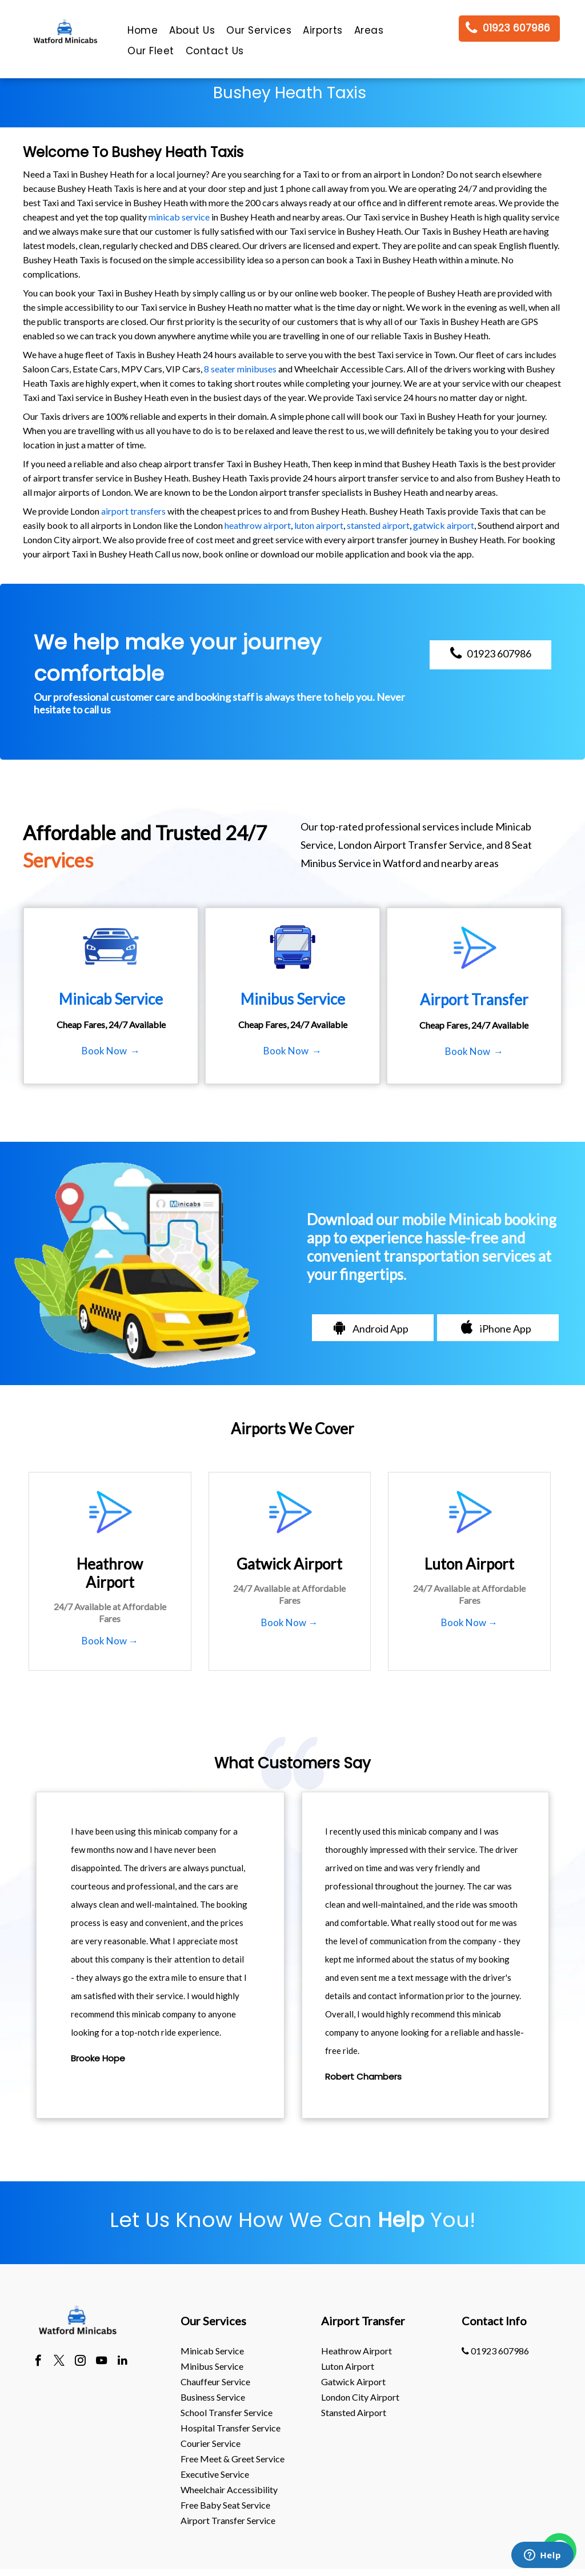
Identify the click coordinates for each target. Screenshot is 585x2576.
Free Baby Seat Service (225, 2504)
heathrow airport (258, 525)
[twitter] (59, 2362)
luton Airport (347, 2366)
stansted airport (378, 525)
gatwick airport (443, 525)
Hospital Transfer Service (231, 2427)
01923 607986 (495, 2350)
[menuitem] (142, 33)
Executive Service (215, 2474)
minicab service (179, 216)
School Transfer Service (227, 2412)
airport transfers (133, 510)
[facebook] (38, 2362)
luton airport (318, 525)
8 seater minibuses (240, 368)
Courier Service (211, 2443)
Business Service (213, 2397)
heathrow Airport (356, 2350)
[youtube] (101, 2362)
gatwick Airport (353, 2381)
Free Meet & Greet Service (233, 2458)
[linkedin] (122, 2362)
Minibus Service (212, 2366)
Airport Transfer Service (228, 2520)
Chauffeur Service (215, 2381)
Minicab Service (212, 2350)
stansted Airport (353, 2412)
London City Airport (360, 2397)
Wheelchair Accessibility (229, 2489)
